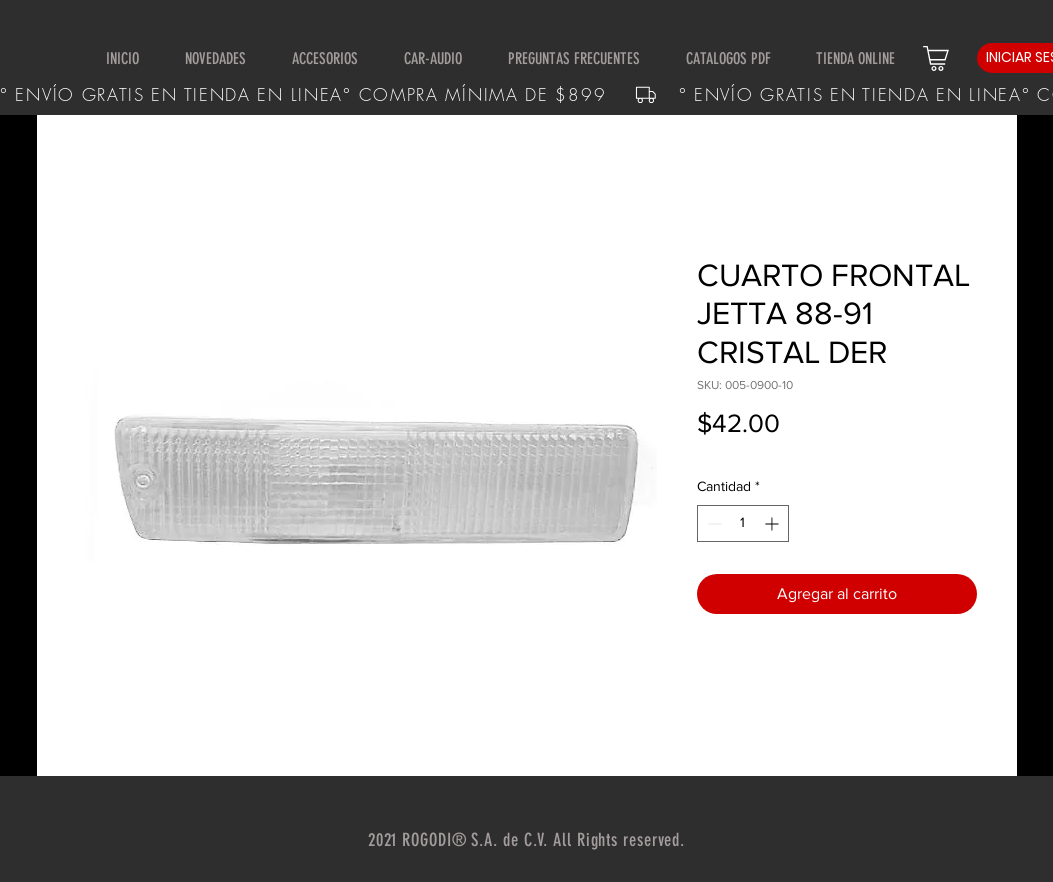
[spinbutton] (743, 523)
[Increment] (773, 523)
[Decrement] (712, 523)
